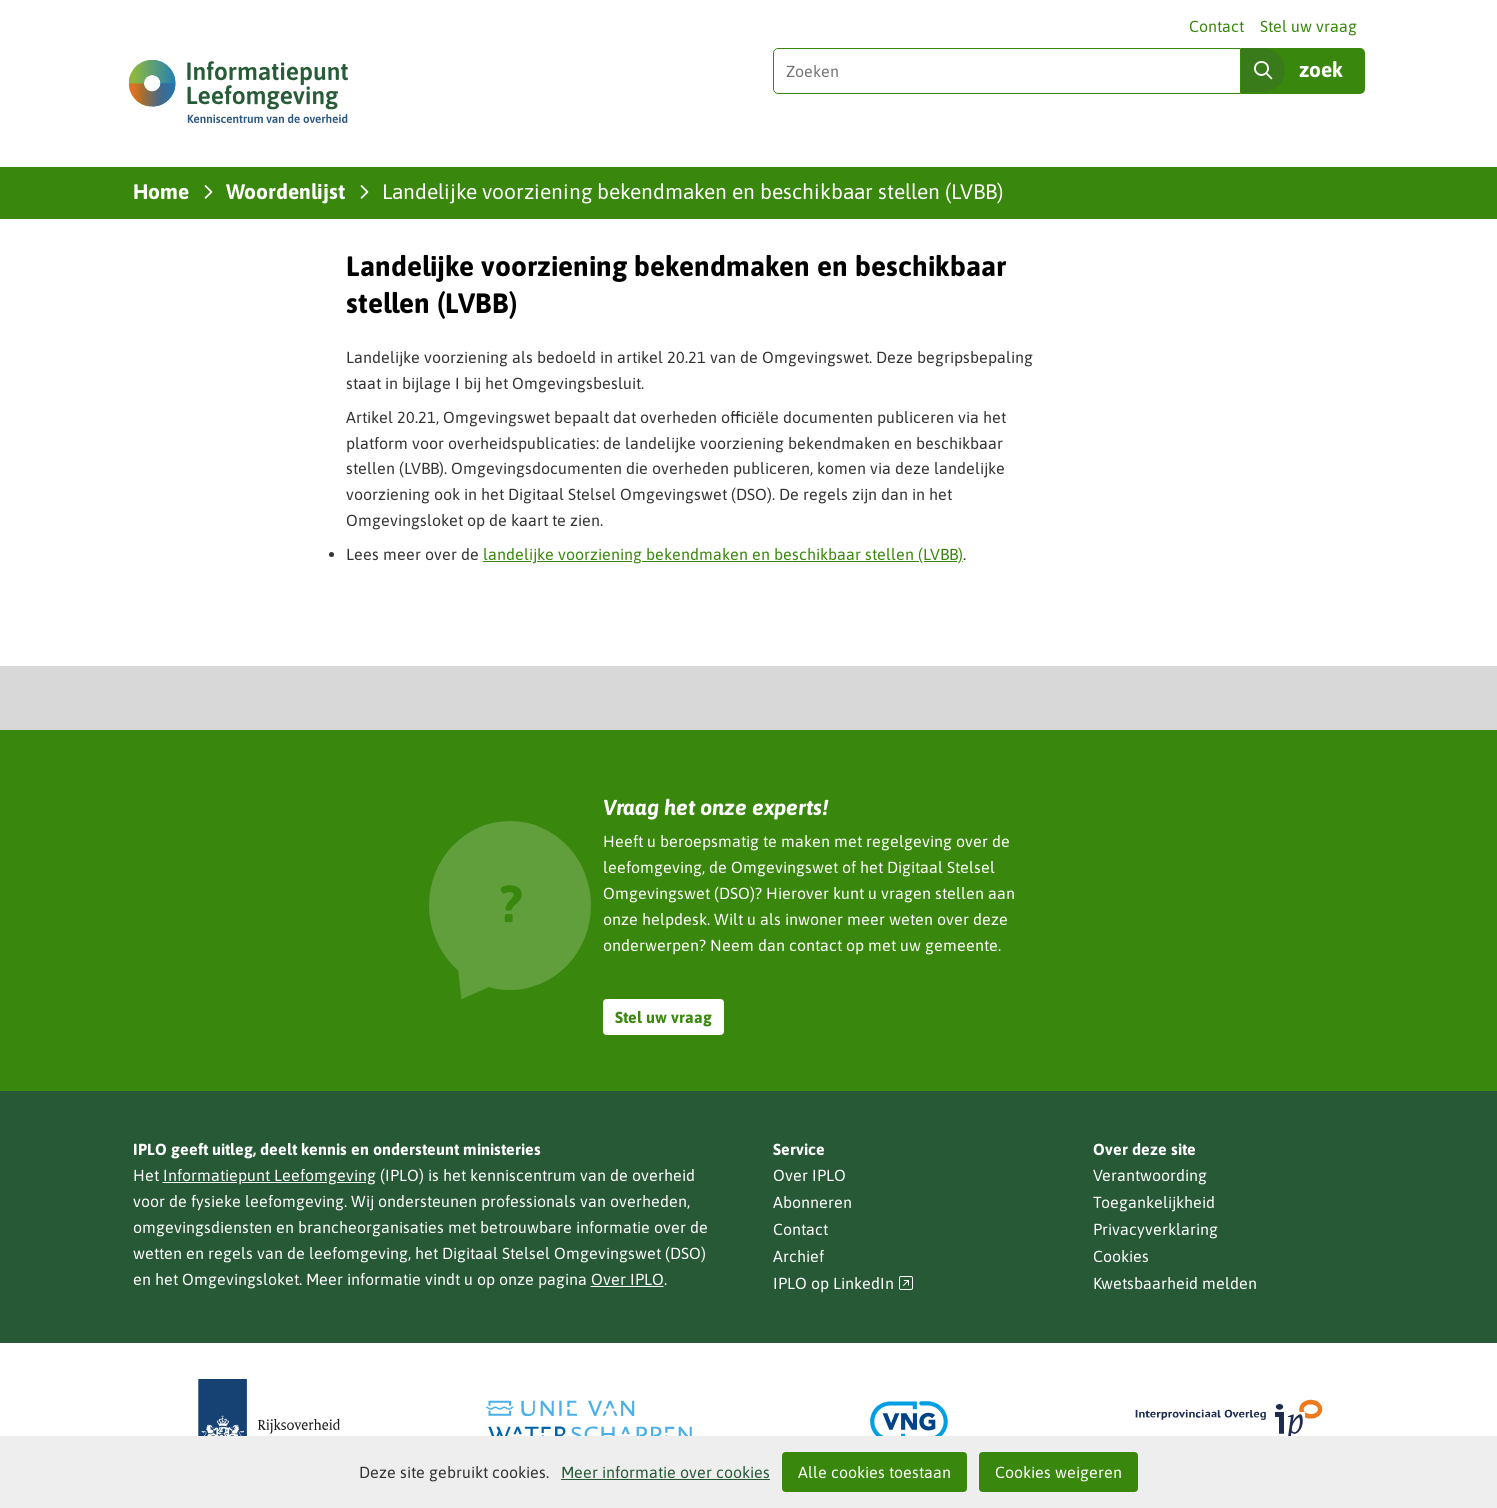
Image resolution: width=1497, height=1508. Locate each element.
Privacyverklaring (1155, 1229)
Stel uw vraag (1308, 26)
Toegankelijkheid (1154, 1202)
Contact (1216, 26)
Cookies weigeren (1058, 1472)
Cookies (1121, 1256)
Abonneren (812, 1202)
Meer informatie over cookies (665, 1472)
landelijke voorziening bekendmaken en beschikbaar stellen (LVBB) (723, 554)
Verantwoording (1150, 1175)
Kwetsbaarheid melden (1175, 1283)
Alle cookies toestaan (874, 1472)
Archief (798, 1256)
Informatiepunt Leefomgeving (269, 1175)
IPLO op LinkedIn (844, 1283)
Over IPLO (627, 1279)
